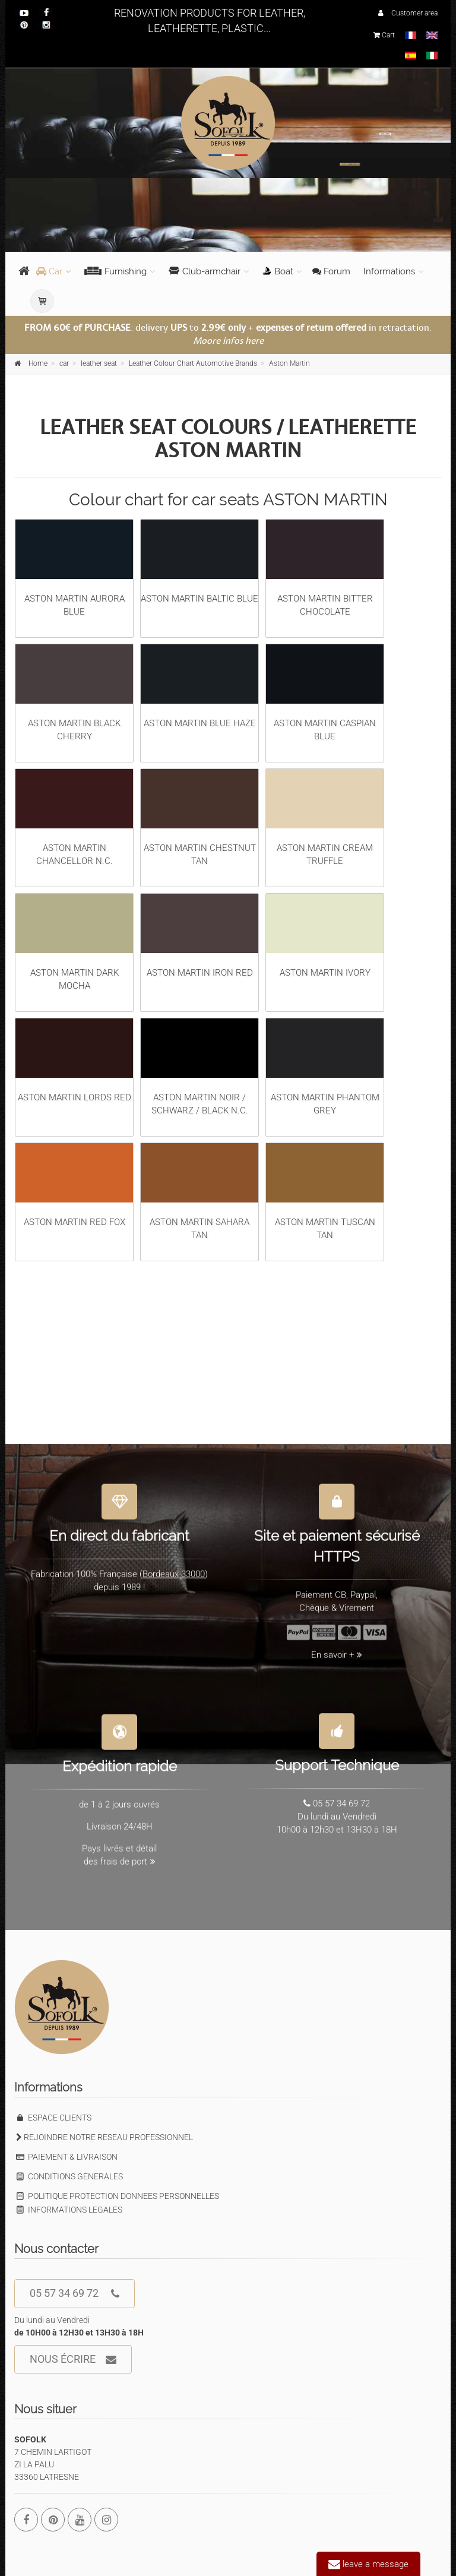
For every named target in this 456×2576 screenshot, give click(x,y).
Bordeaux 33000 (173, 1567)
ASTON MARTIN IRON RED (199, 936)
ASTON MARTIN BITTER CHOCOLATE (325, 568)
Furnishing (115, 271)
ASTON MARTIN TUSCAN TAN (325, 1191)
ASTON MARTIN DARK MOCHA (74, 942)
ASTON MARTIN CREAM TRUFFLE (325, 817)
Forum (331, 271)
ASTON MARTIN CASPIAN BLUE (325, 693)
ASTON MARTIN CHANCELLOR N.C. (74, 817)
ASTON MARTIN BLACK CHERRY (74, 693)
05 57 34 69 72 (74, 2294)
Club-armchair (204, 271)
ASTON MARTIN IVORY (325, 936)
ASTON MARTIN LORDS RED (74, 1060)
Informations (389, 271)
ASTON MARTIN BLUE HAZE (199, 686)
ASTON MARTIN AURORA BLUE (74, 568)
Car (49, 271)
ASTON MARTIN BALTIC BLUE (199, 562)
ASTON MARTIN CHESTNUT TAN (199, 817)
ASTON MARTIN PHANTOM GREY (325, 1067)
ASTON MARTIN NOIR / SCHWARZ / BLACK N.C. (199, 1067)
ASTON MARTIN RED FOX (74, 1185)
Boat (277, 271)
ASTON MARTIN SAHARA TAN (199, 1191)
